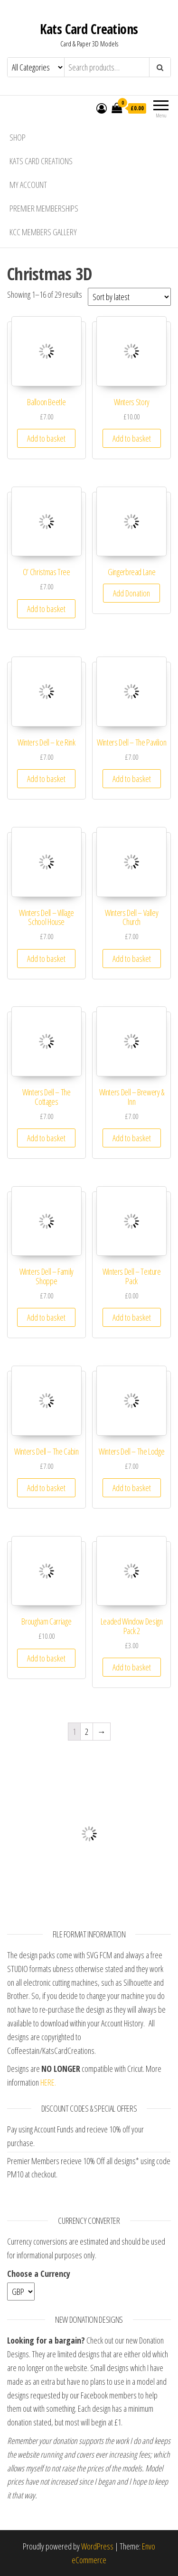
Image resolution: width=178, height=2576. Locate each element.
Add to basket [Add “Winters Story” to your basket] (131, 438)
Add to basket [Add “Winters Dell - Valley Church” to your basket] (131, 958)
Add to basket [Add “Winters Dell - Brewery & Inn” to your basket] (131, 1138)
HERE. (48, 2082)
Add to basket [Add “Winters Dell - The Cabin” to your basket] (46, 1487)
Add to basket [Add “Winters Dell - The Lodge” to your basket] (131, 1487)
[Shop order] (129, 297)
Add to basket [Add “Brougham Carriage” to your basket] (46, 1658)
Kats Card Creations (89, 29)
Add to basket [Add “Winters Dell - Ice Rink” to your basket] (46, 778)
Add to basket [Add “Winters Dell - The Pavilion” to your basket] (131, 778)
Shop (17, 137)
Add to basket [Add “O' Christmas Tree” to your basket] (46, 608)
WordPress (97, 2546)
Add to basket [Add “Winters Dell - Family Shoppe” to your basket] (46, 1317)
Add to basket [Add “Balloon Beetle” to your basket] (46, 438)
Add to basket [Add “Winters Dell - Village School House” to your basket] (46, 958)
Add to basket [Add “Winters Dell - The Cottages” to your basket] (46, 1138)
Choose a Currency (38, 2273)
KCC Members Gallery (43, 232)
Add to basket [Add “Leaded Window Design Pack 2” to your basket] (131, 1667)
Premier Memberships (43, 208)
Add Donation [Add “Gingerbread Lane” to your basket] (131, 593)
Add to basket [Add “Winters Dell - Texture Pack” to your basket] (131, 1317)
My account (28, 184)
